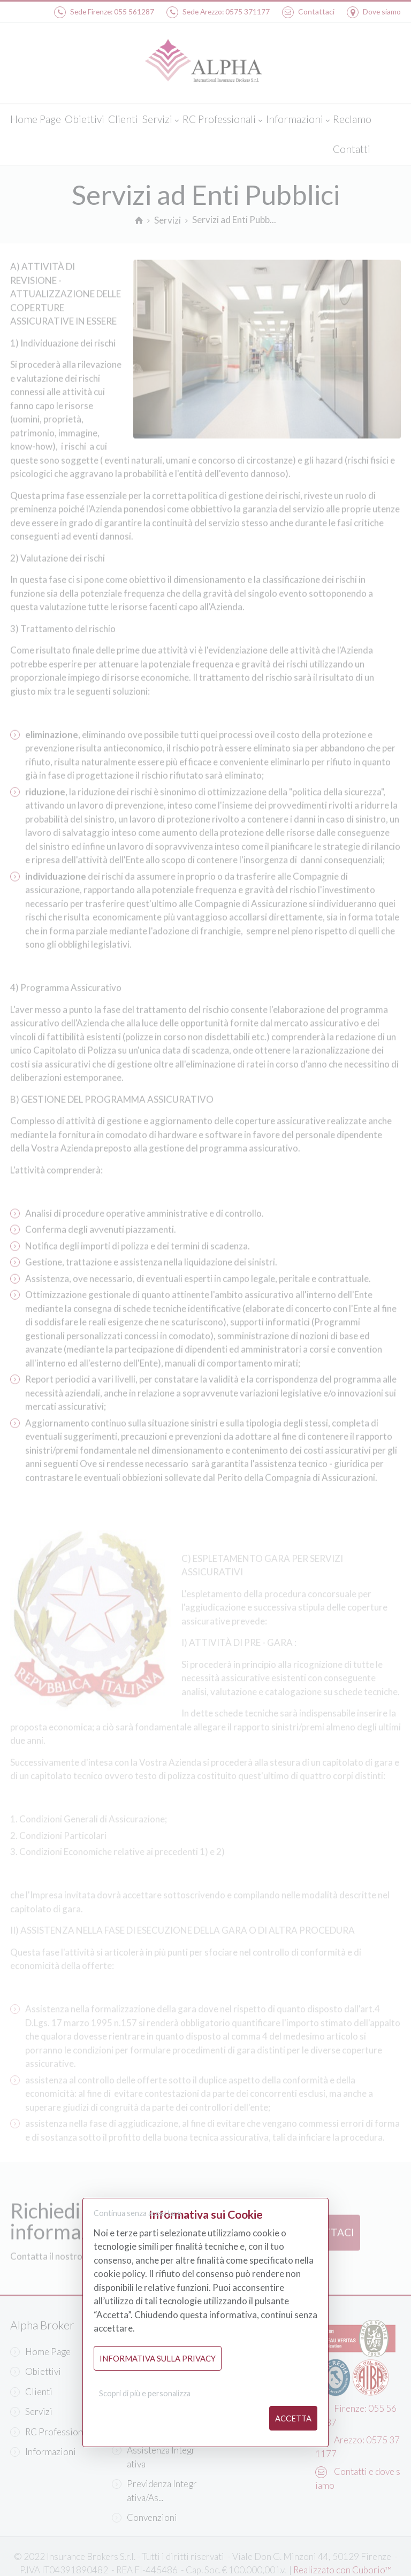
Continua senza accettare (137, 2213)
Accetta (293, 2418)
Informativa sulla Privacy (158, 2358)
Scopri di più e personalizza (145, 2393)
